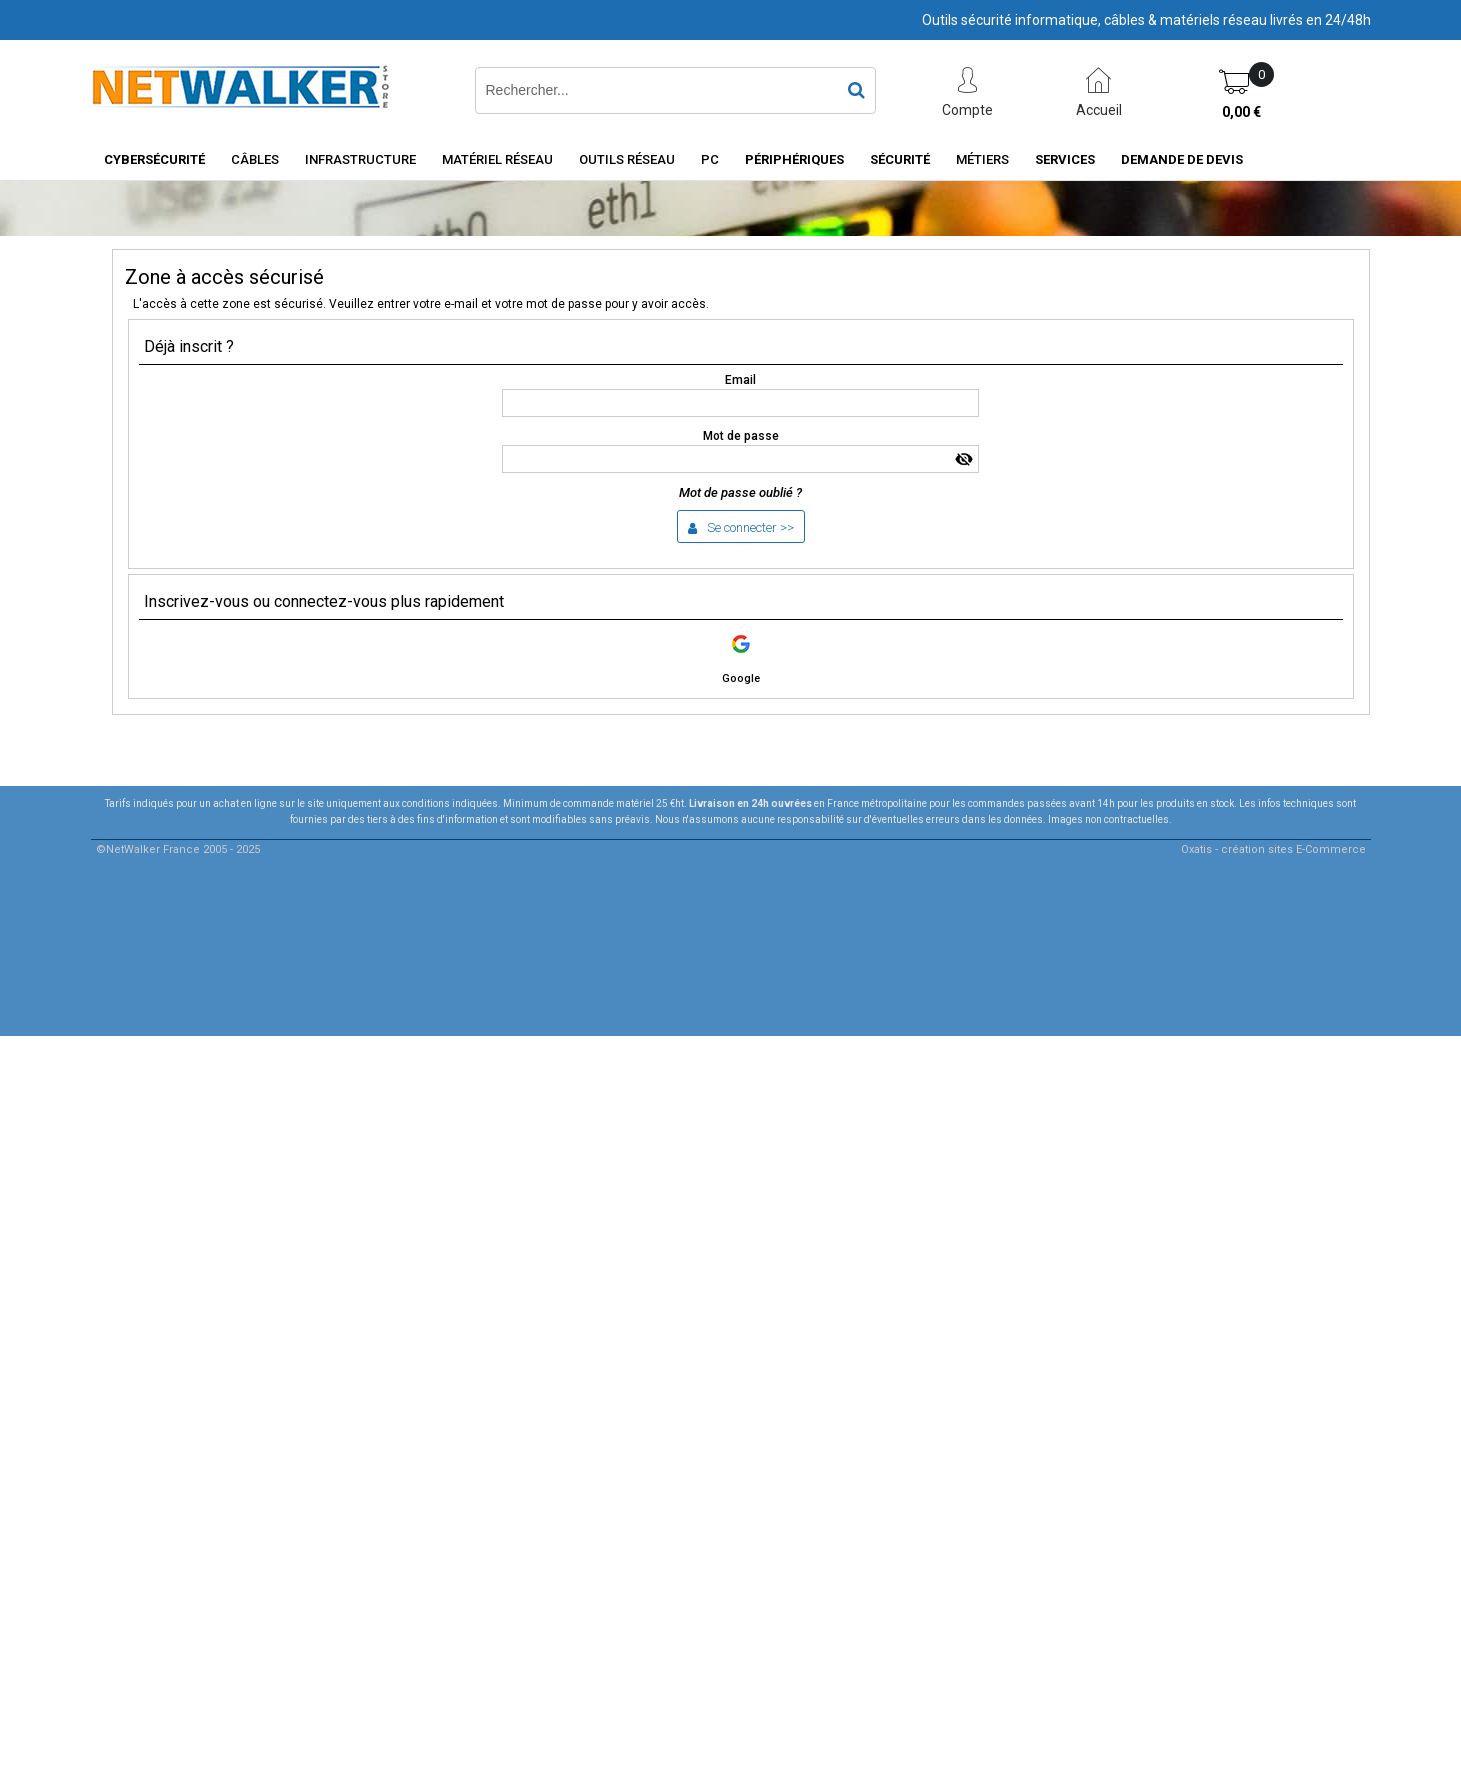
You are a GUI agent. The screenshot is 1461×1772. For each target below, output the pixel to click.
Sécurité (900, 159)
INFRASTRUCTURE (360, 159)
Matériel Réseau (497, 159)
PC (710, 159)
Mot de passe (741, 436)
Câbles (255, 159)
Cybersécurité (154, 159)
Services (1065, 159)
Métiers (982, 159)
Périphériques (794, 159)
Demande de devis (1182, 159)
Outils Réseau (627, 159)
